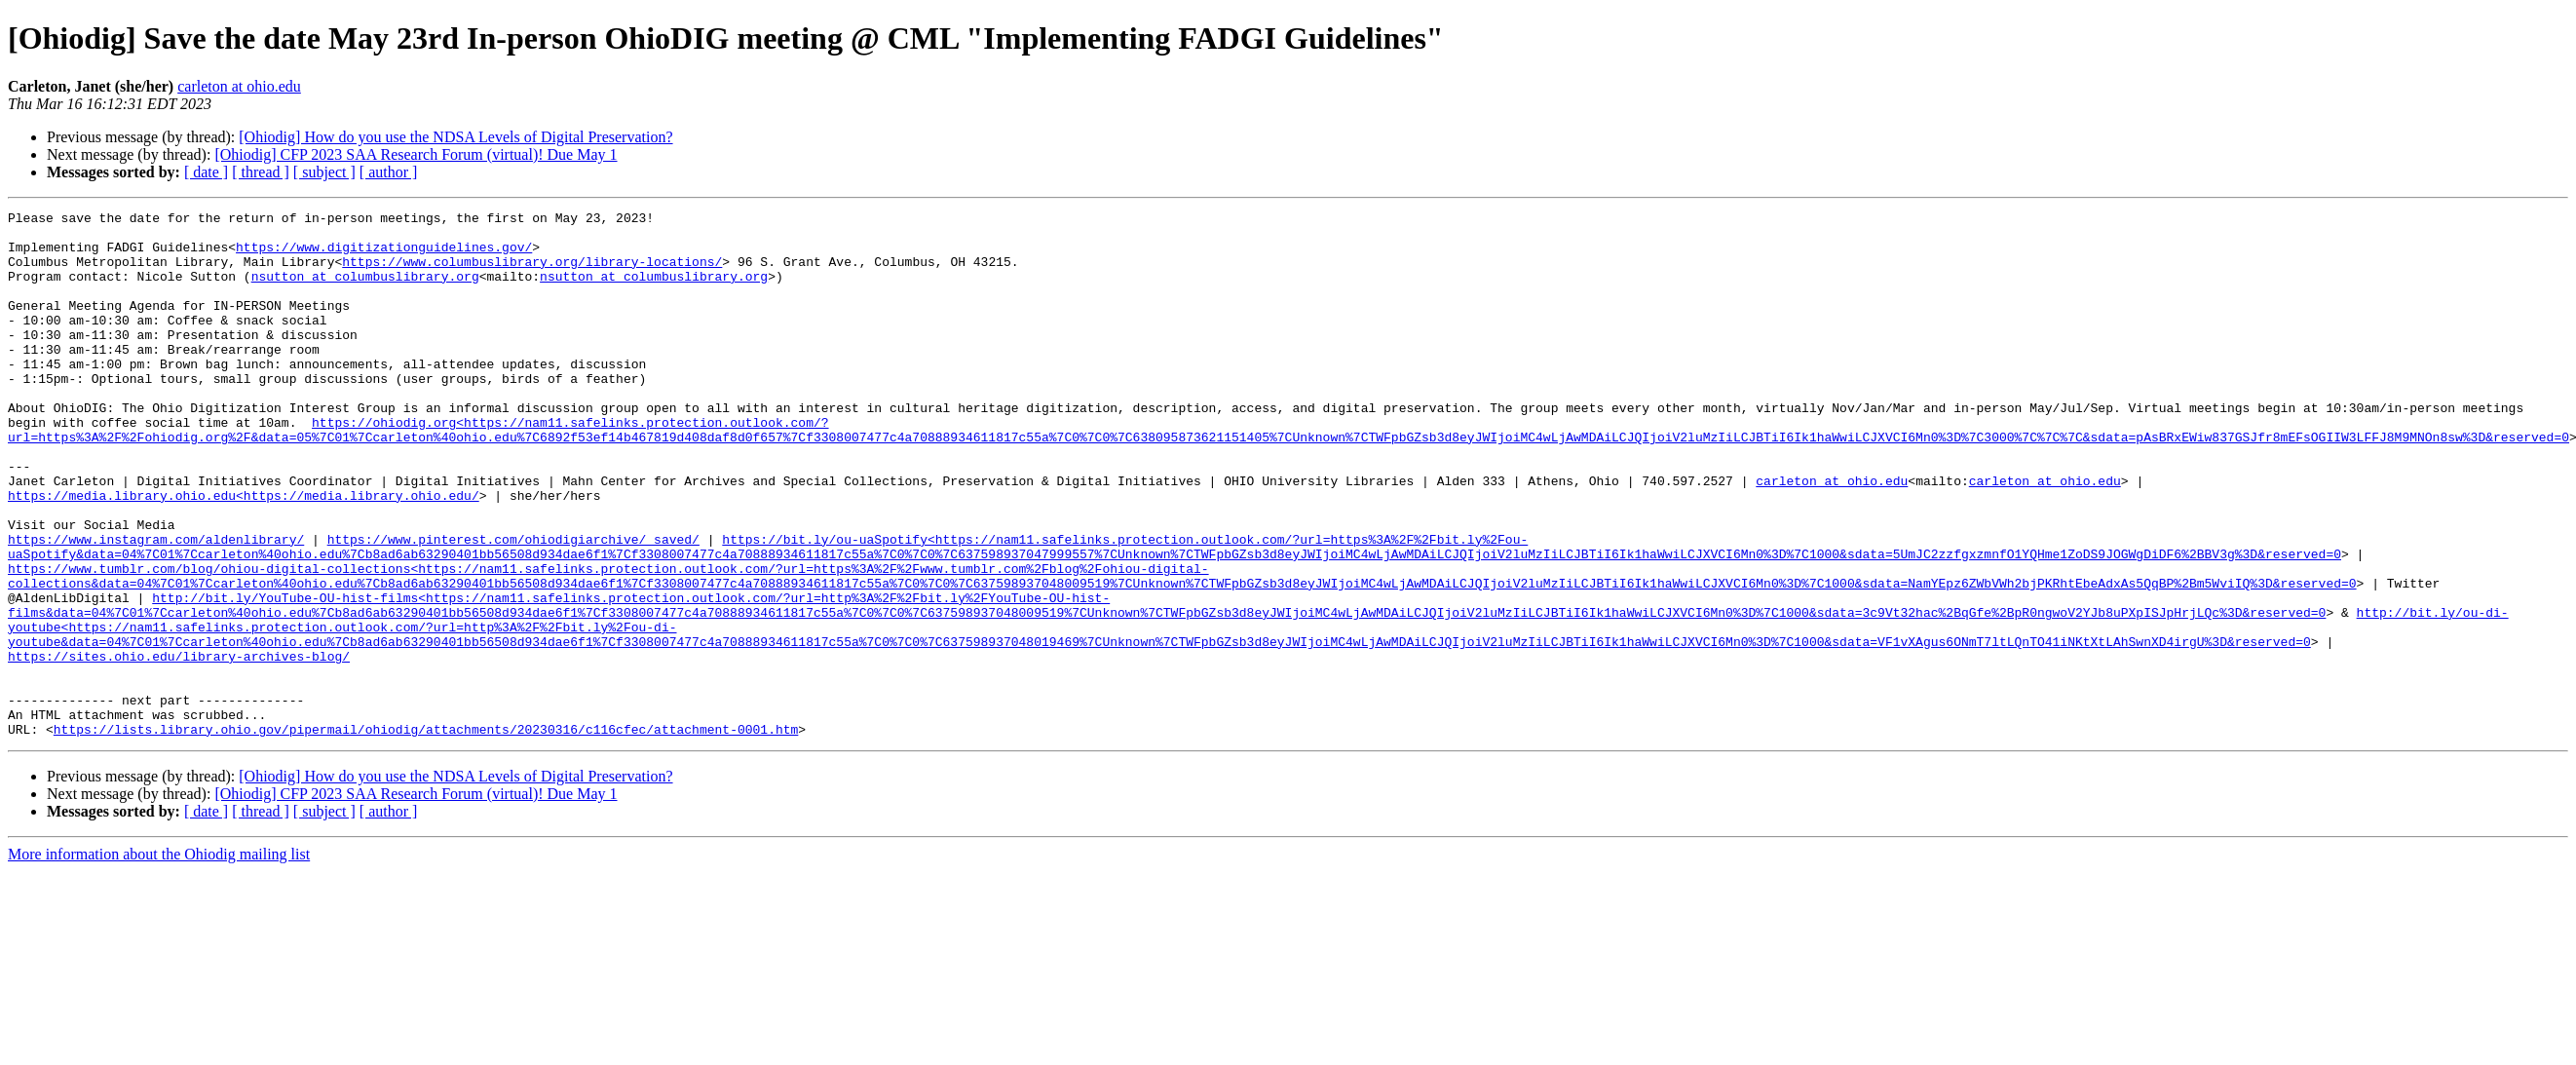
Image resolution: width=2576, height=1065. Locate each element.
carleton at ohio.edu (239, 86)
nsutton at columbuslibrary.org (365, 290)
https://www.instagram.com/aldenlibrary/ (156, 606)
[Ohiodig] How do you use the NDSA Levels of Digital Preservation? (455, 137)
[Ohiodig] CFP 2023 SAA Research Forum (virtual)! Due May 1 (415, 154)
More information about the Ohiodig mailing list (159, 959)
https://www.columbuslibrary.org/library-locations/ (532, 273)
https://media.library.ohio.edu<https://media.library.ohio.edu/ (243, 553)
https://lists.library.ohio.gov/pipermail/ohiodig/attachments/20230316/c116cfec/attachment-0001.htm (426, 834)
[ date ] (206, 172)
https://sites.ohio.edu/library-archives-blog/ (179, 746)
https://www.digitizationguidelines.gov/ (384, 255)
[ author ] (389, 172)
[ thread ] (260, 172)
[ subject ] (324, 172)
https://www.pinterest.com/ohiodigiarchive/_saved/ (513, 606)
